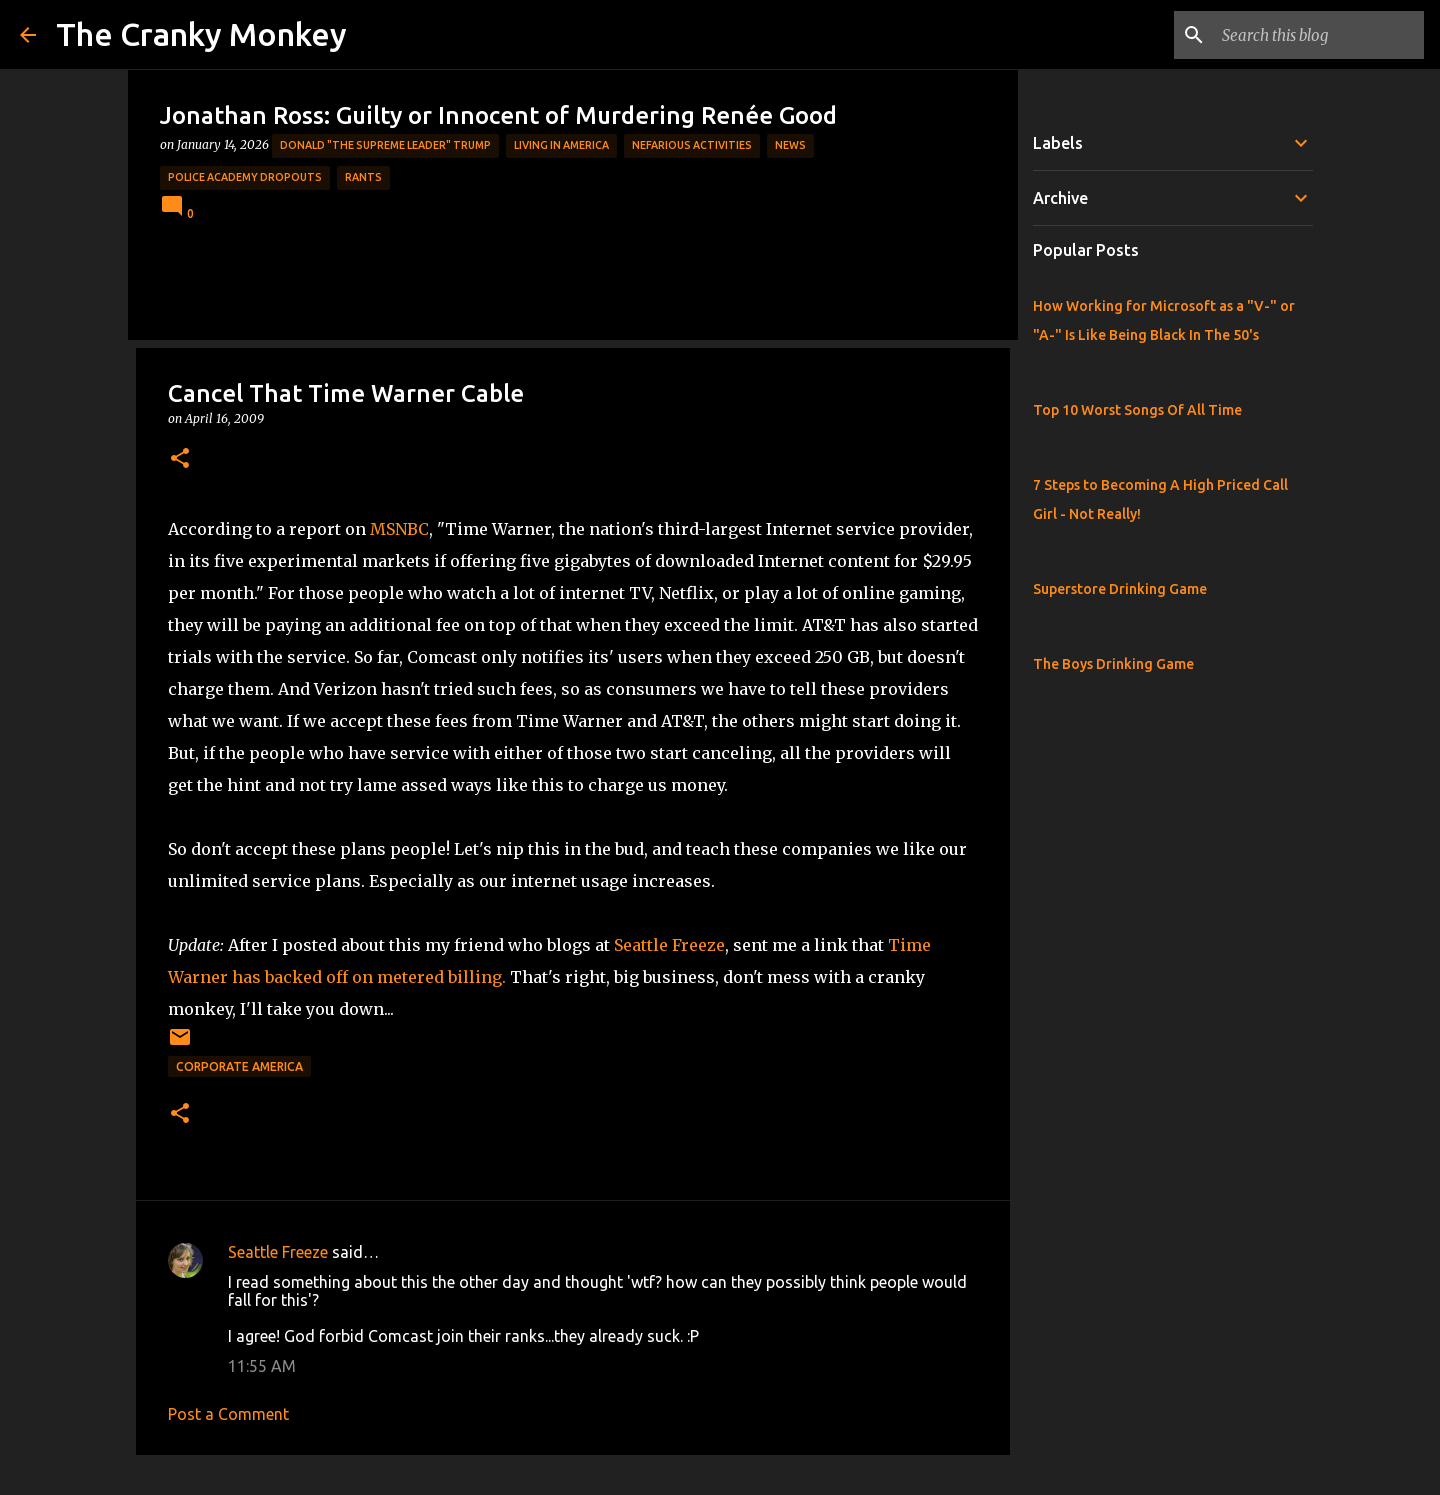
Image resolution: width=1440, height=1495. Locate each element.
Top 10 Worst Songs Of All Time (1137, 410)
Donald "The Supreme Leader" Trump (385, 145)
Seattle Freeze (669, 945)
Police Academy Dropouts (245, 177)
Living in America (561, 145)
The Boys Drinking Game (1113, 664)
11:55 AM (262, 1366)
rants (363, 177)
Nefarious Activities (692, 145)
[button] (180, 459)
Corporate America (239, 1066)
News (790, 145)
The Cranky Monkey (201, 34)
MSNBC (399, 529)
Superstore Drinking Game (1120, 589)
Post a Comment (228, 1414)
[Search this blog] (1319, 35)
